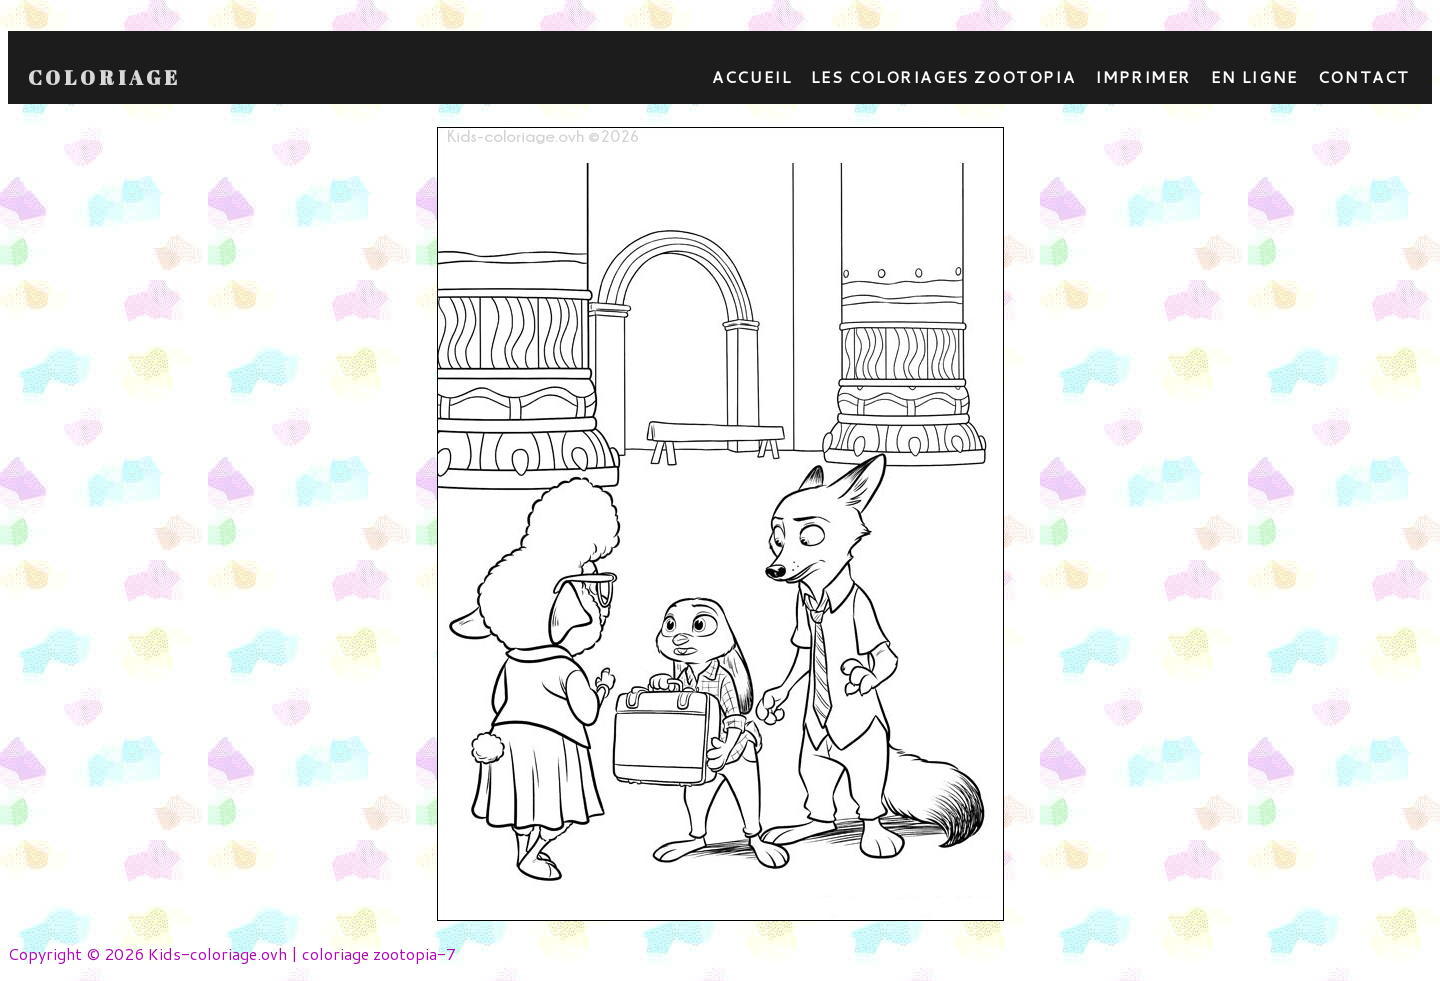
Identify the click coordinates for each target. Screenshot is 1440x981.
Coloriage (104, 78)
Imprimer (1143, 76)
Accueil (751, 76)
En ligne (1254, 76)
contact (1364, 76)
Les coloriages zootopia (943, 76)
